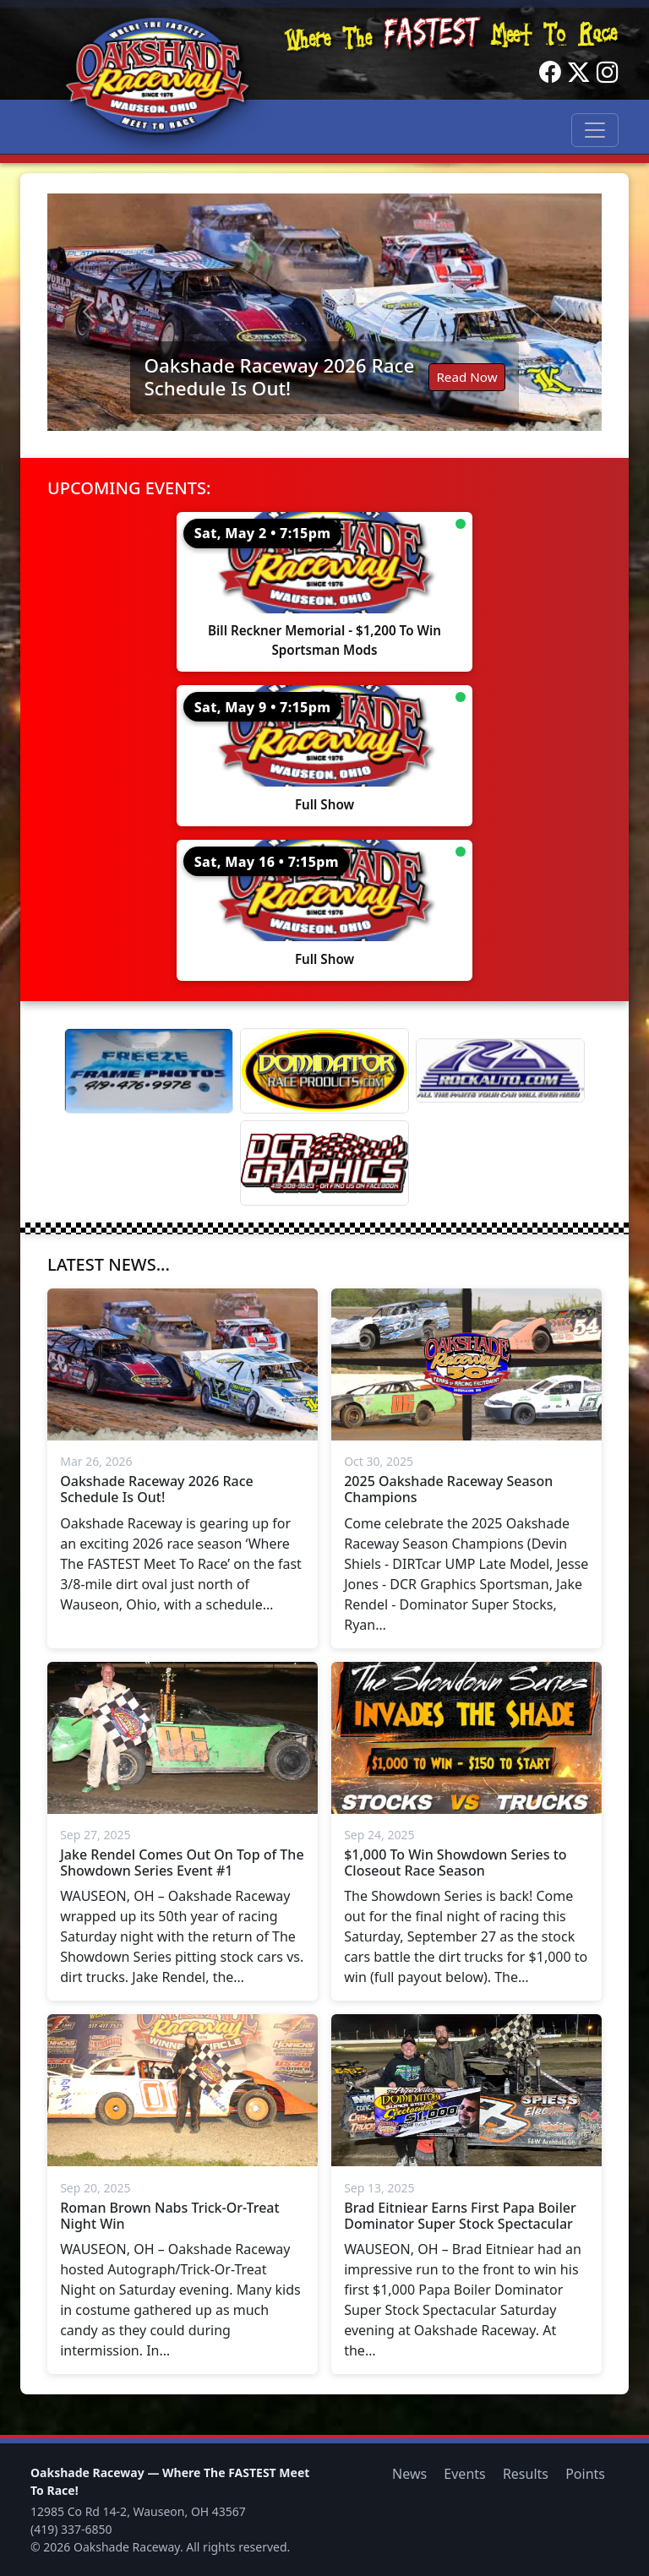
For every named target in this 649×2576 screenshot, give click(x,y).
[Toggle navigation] (595, 130)
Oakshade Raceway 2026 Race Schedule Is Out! (279, 376)
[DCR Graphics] (324, 1163)
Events (464, 2473)
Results (525, 2473)
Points (585, 2473)
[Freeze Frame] (148, 1071)
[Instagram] (608, 73)
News (409, 2473)
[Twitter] (579, 73)
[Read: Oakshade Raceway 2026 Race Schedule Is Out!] (324, 312)
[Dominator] (324, 1071)
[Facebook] (550, 73)
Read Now (466, 376)
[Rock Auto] (500, 1070)
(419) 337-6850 (71, 2529)
